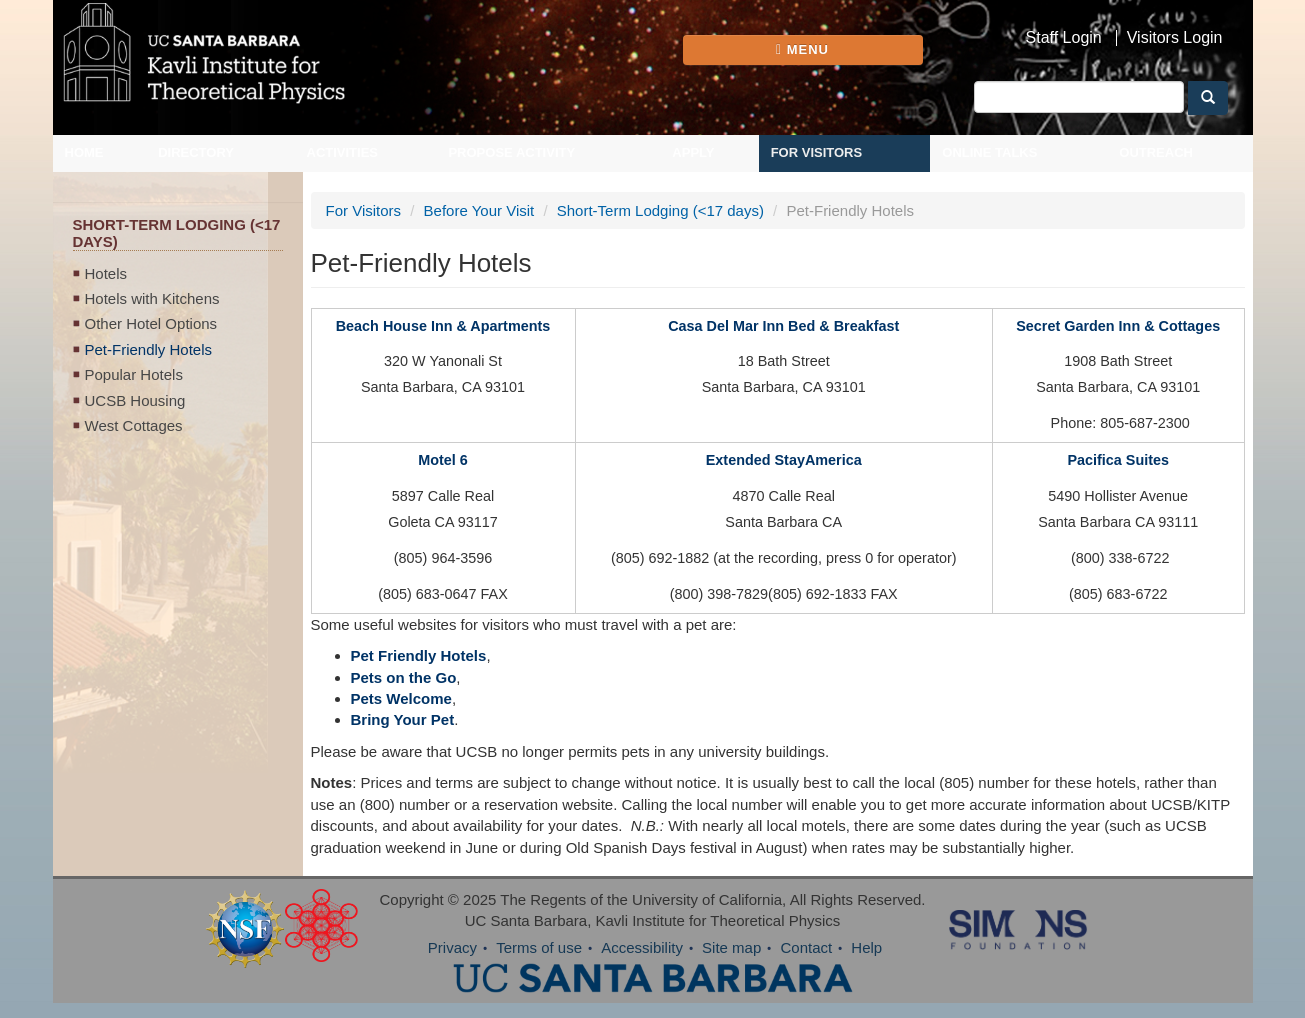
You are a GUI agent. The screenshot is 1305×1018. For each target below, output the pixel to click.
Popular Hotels (134, 374)
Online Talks (989, 152)
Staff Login (1064, 38)
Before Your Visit (479, 210)
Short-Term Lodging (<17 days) (660, 210)
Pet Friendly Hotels (419, 655)
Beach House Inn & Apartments (443, 326)
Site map (731, 947)
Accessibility (642, 947)
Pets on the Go (404, 677)
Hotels (106, 273)
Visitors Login (1175, 38)
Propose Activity (511, 152)
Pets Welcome (401, 698)
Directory (196, 152)
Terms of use (539, 947)
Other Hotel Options (151, 323)
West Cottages (134, 425)
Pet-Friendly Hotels (149, 349)
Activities (343, 152)
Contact (806, 947)
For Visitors (817, 152)
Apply (693, 152)
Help (866, 947)
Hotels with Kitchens (152, 298)
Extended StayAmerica (784, 460)
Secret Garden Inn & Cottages (1118, 326)
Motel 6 (443, 460)
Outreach (1156, 152)
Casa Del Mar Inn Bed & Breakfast (783, 326)
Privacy (452, 947)
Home (84, 152)
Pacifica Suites (1118, 460)
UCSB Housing (135, 400)
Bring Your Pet (403, 719)
